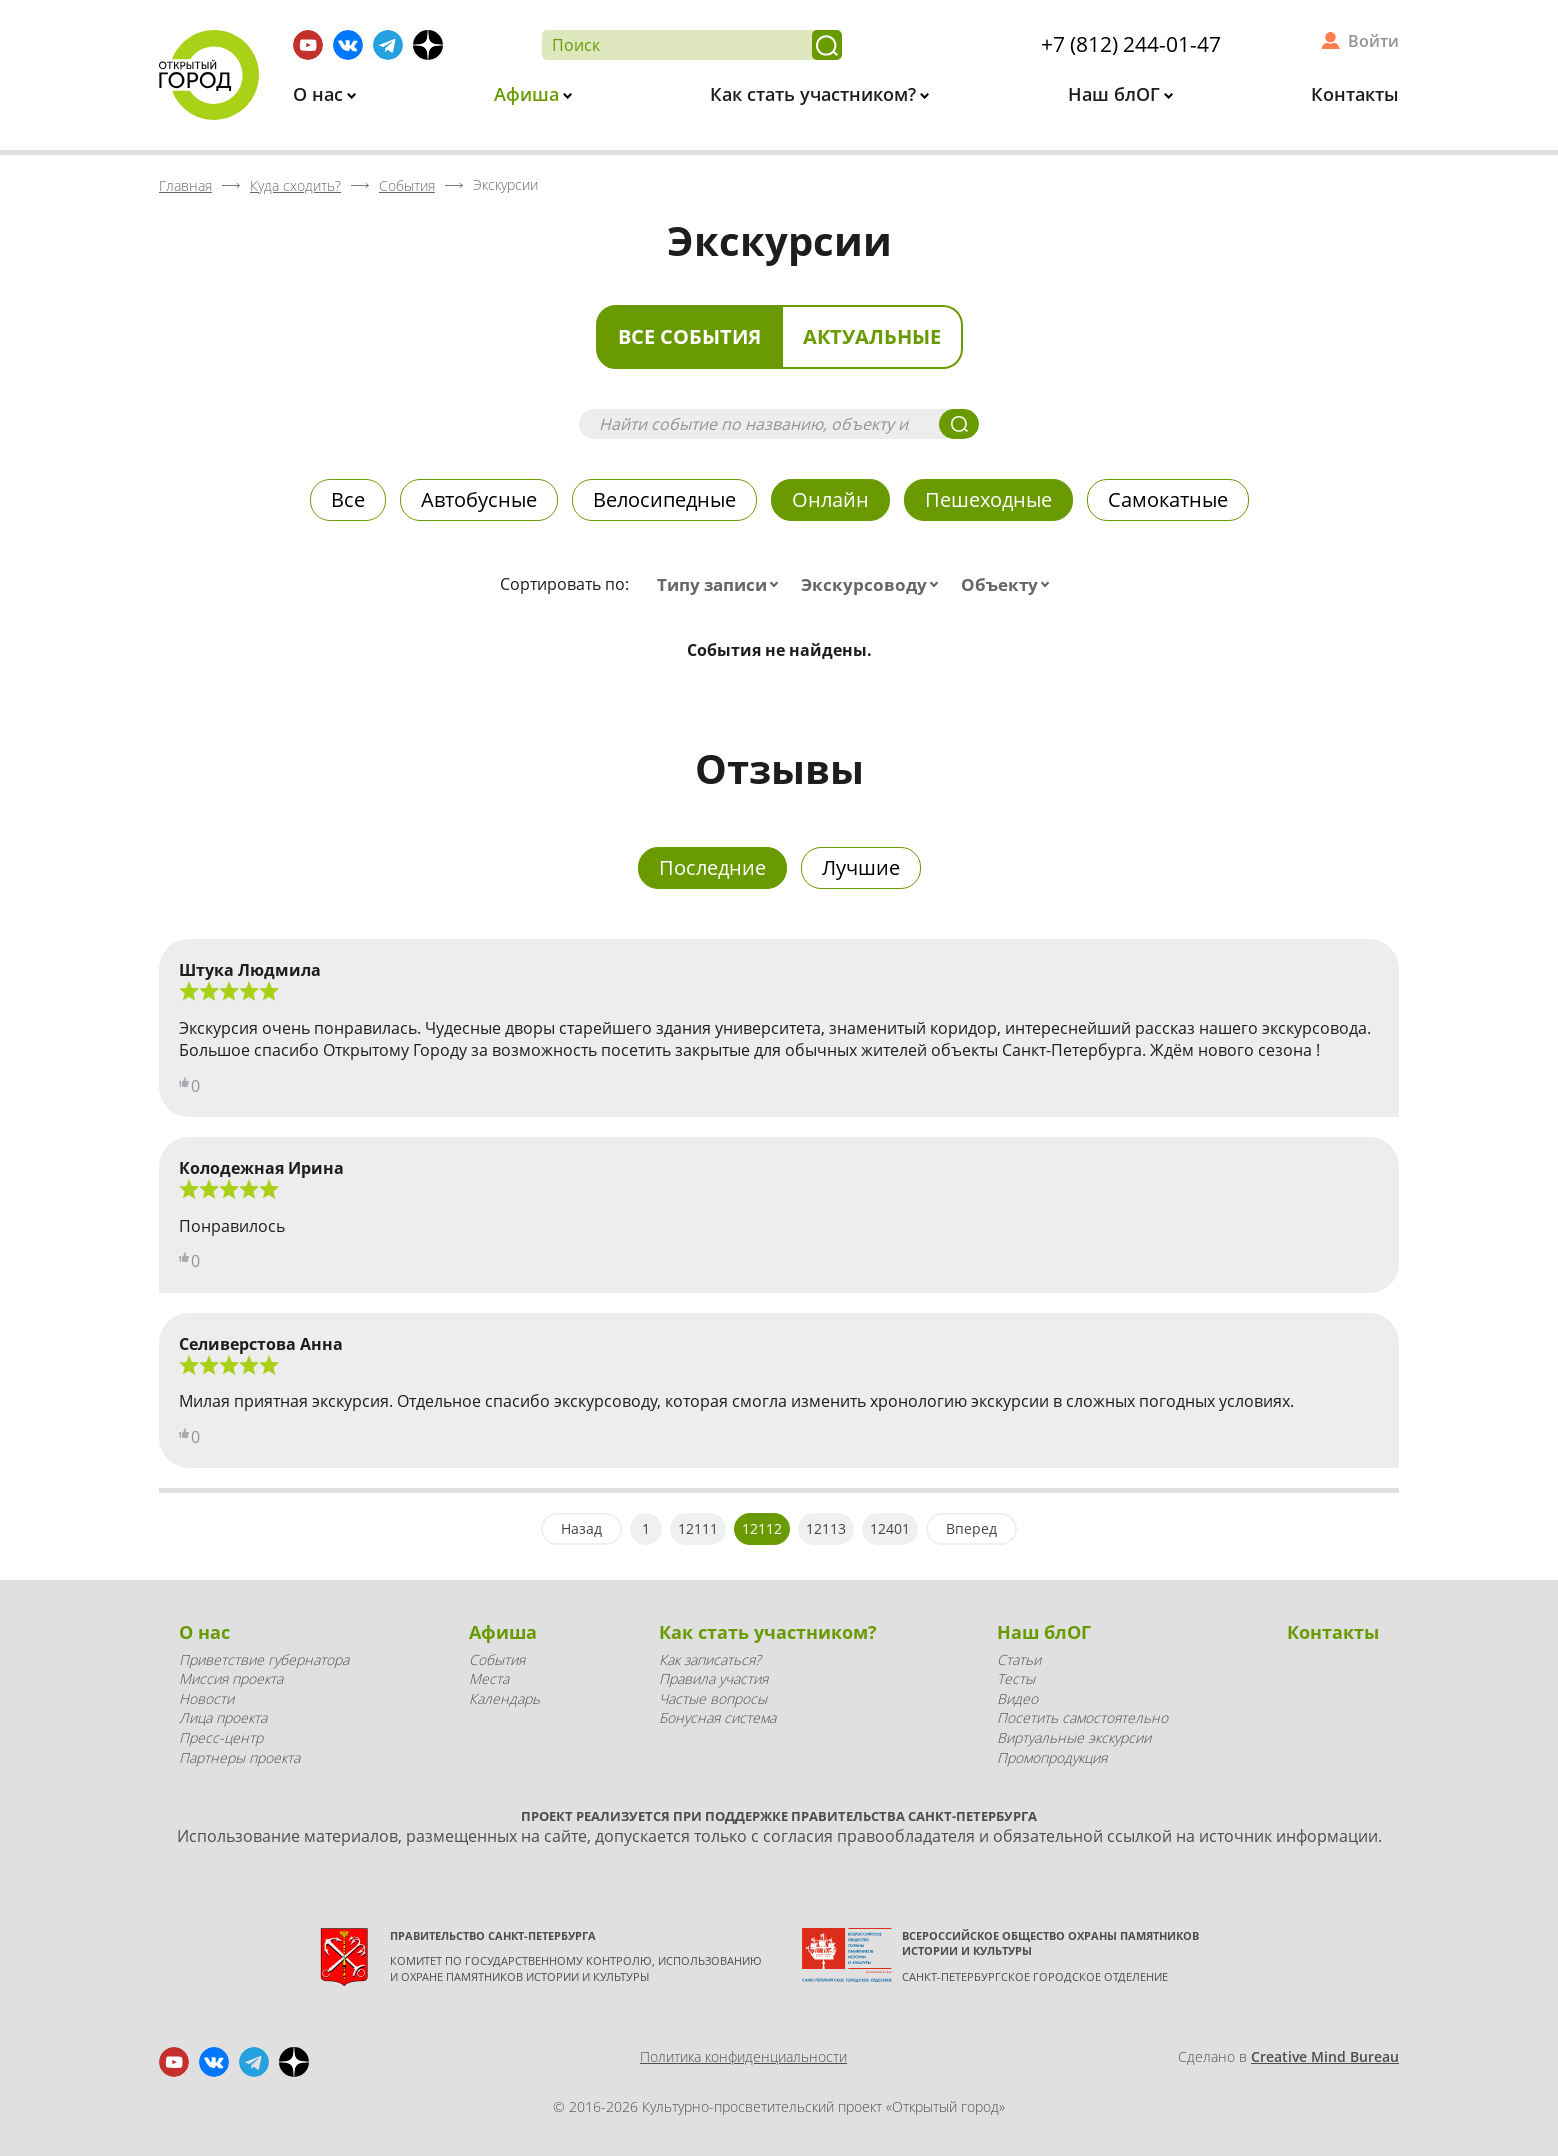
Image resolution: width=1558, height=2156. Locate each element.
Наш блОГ (1116, 94)
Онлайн (830, 499)
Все (348, 499)
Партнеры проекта (239, 1757)
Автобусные (479, 499)
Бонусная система (717, 1717)
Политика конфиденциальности (743, 2056)
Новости (206, 1698)
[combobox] (722, 585)
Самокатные (1168, 499)
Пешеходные (988, 499)
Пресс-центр (221, 1737)
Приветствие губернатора (264, 1659)
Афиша (529, 94)
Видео (1017, 1698)
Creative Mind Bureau (1325, 2056)
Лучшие (861, 867)
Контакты (1355, 94)
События (497, 1659)
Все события (689, 336)
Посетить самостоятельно (1082, 1717)
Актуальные (872, 336)
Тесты (1016, 1678)
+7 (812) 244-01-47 (1131, 44)
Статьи (1019, 1659)
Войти (1373, 41)
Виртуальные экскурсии (1074, 1737)
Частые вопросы (713, 1698)
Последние (712, 867)
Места (489, 1678)
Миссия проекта (231, 1678)
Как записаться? (710, 1659)
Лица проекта (223, 1717)
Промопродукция (1052, 1757)
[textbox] (722, 585)
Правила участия (713, 1678)
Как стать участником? (815, 94)
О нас (320, 94)
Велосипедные (664, 499)
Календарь (504, 1698)
